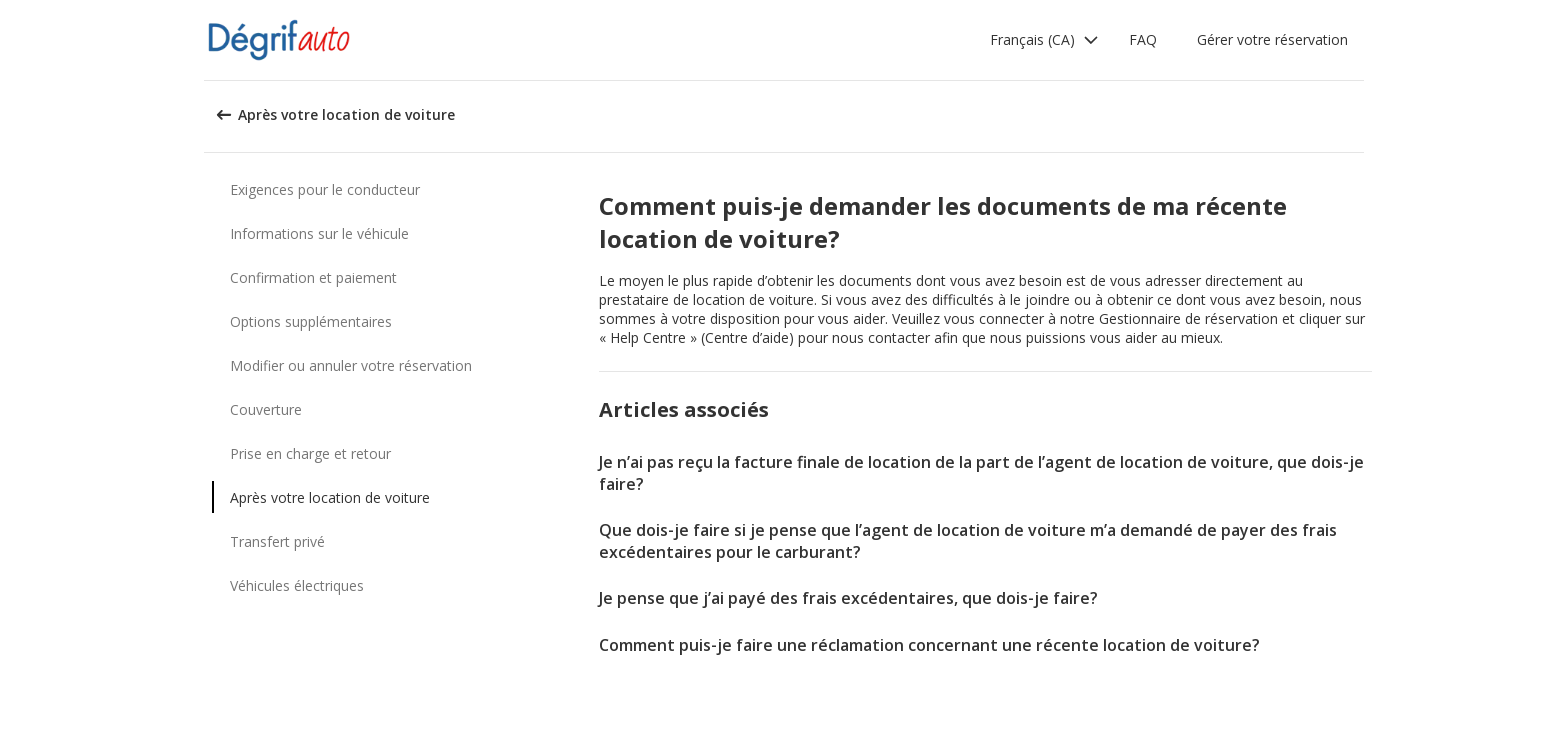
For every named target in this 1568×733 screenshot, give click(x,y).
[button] (1044, 40)
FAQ (1143, 39)
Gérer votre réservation (1272, 39)
